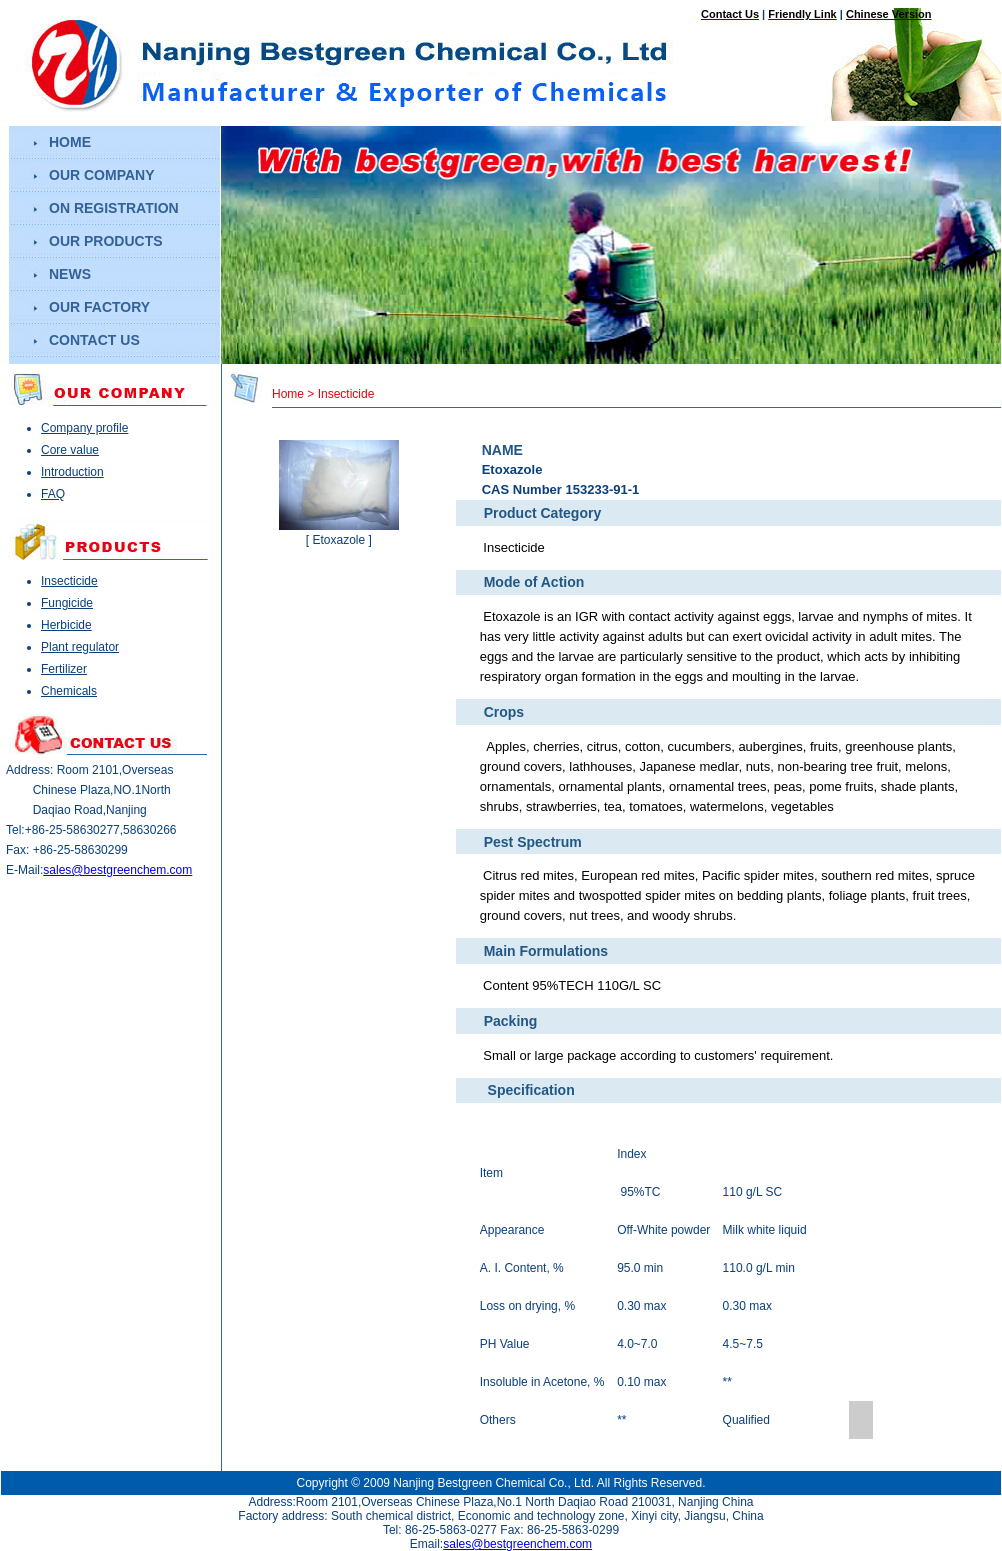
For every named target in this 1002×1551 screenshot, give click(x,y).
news (70, 274)
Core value (70, 450)
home (70, 142)
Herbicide (66, 625)
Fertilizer (64, 669)
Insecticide (69, 581)
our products (106, 241)
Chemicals (69, 691)
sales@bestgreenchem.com (117, 870)
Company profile (84, 428)
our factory (99, 307)
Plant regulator (80, 647)
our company (102, 175)
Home (288, 394)
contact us (94, 340)
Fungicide (67, 603)
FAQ (53, 494)
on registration (114, 208)
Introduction (72, 472)
